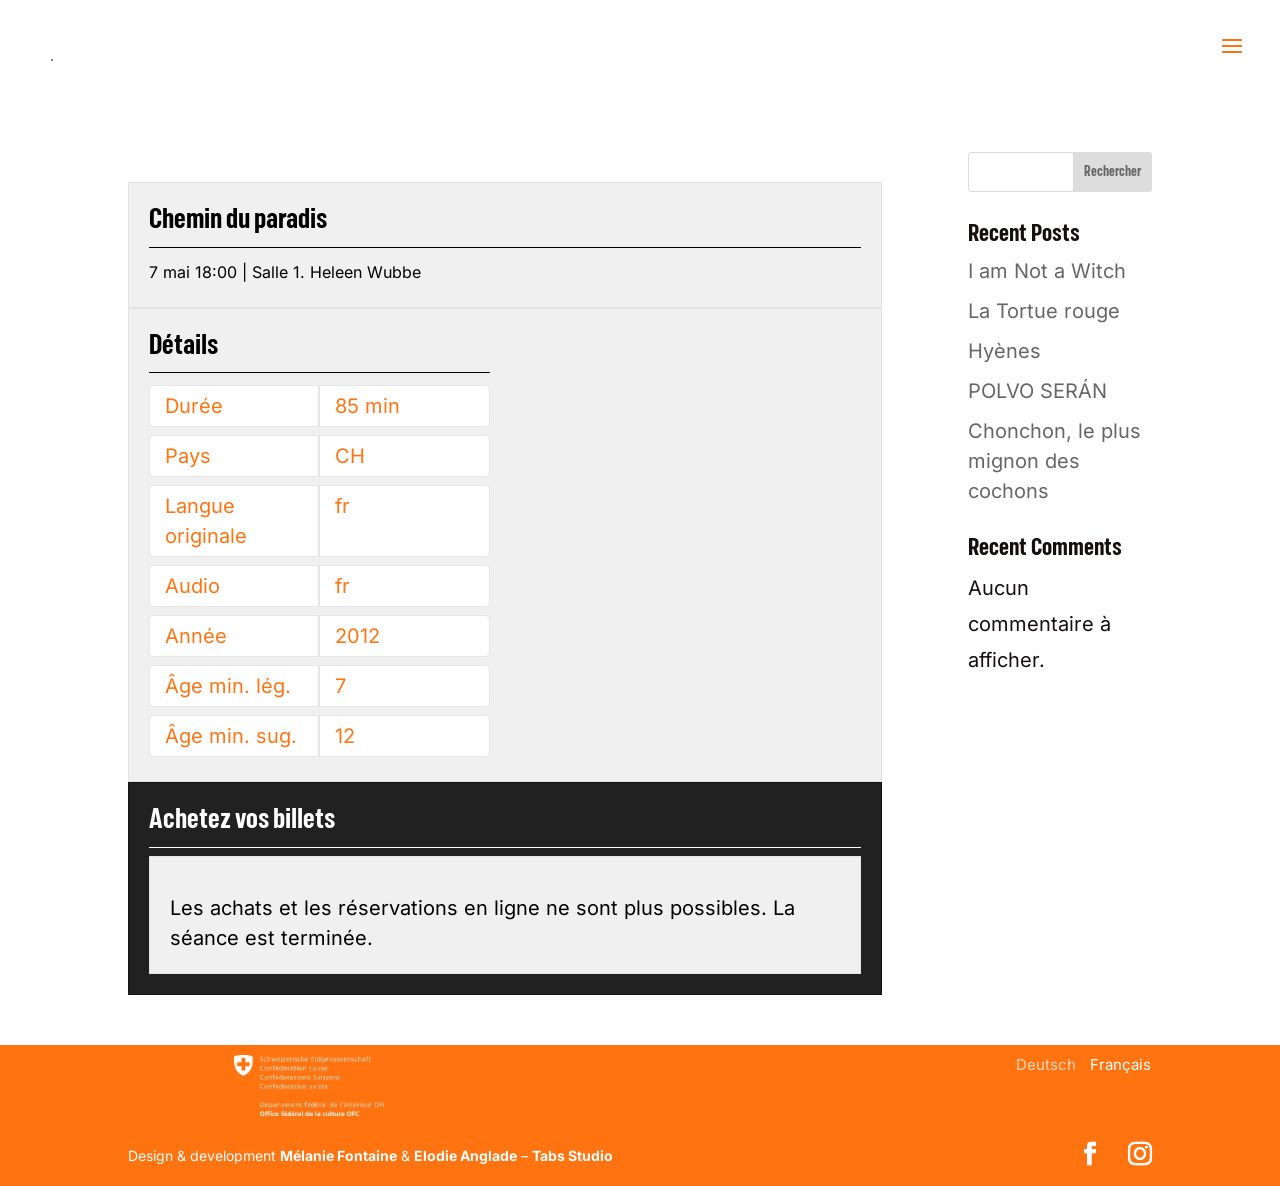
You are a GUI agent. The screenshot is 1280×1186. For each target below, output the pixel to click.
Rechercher (1112, 172)
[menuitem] (1046, 1064)
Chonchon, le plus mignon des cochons (1054, 461)
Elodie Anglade (465, 1155)
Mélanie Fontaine (338, 1155)
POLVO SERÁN (1037, 391)
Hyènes (1004, 351)
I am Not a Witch (1047, 271)
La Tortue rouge (1044, 311)
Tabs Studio (572, 1155)
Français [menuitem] (1120, 1064)
